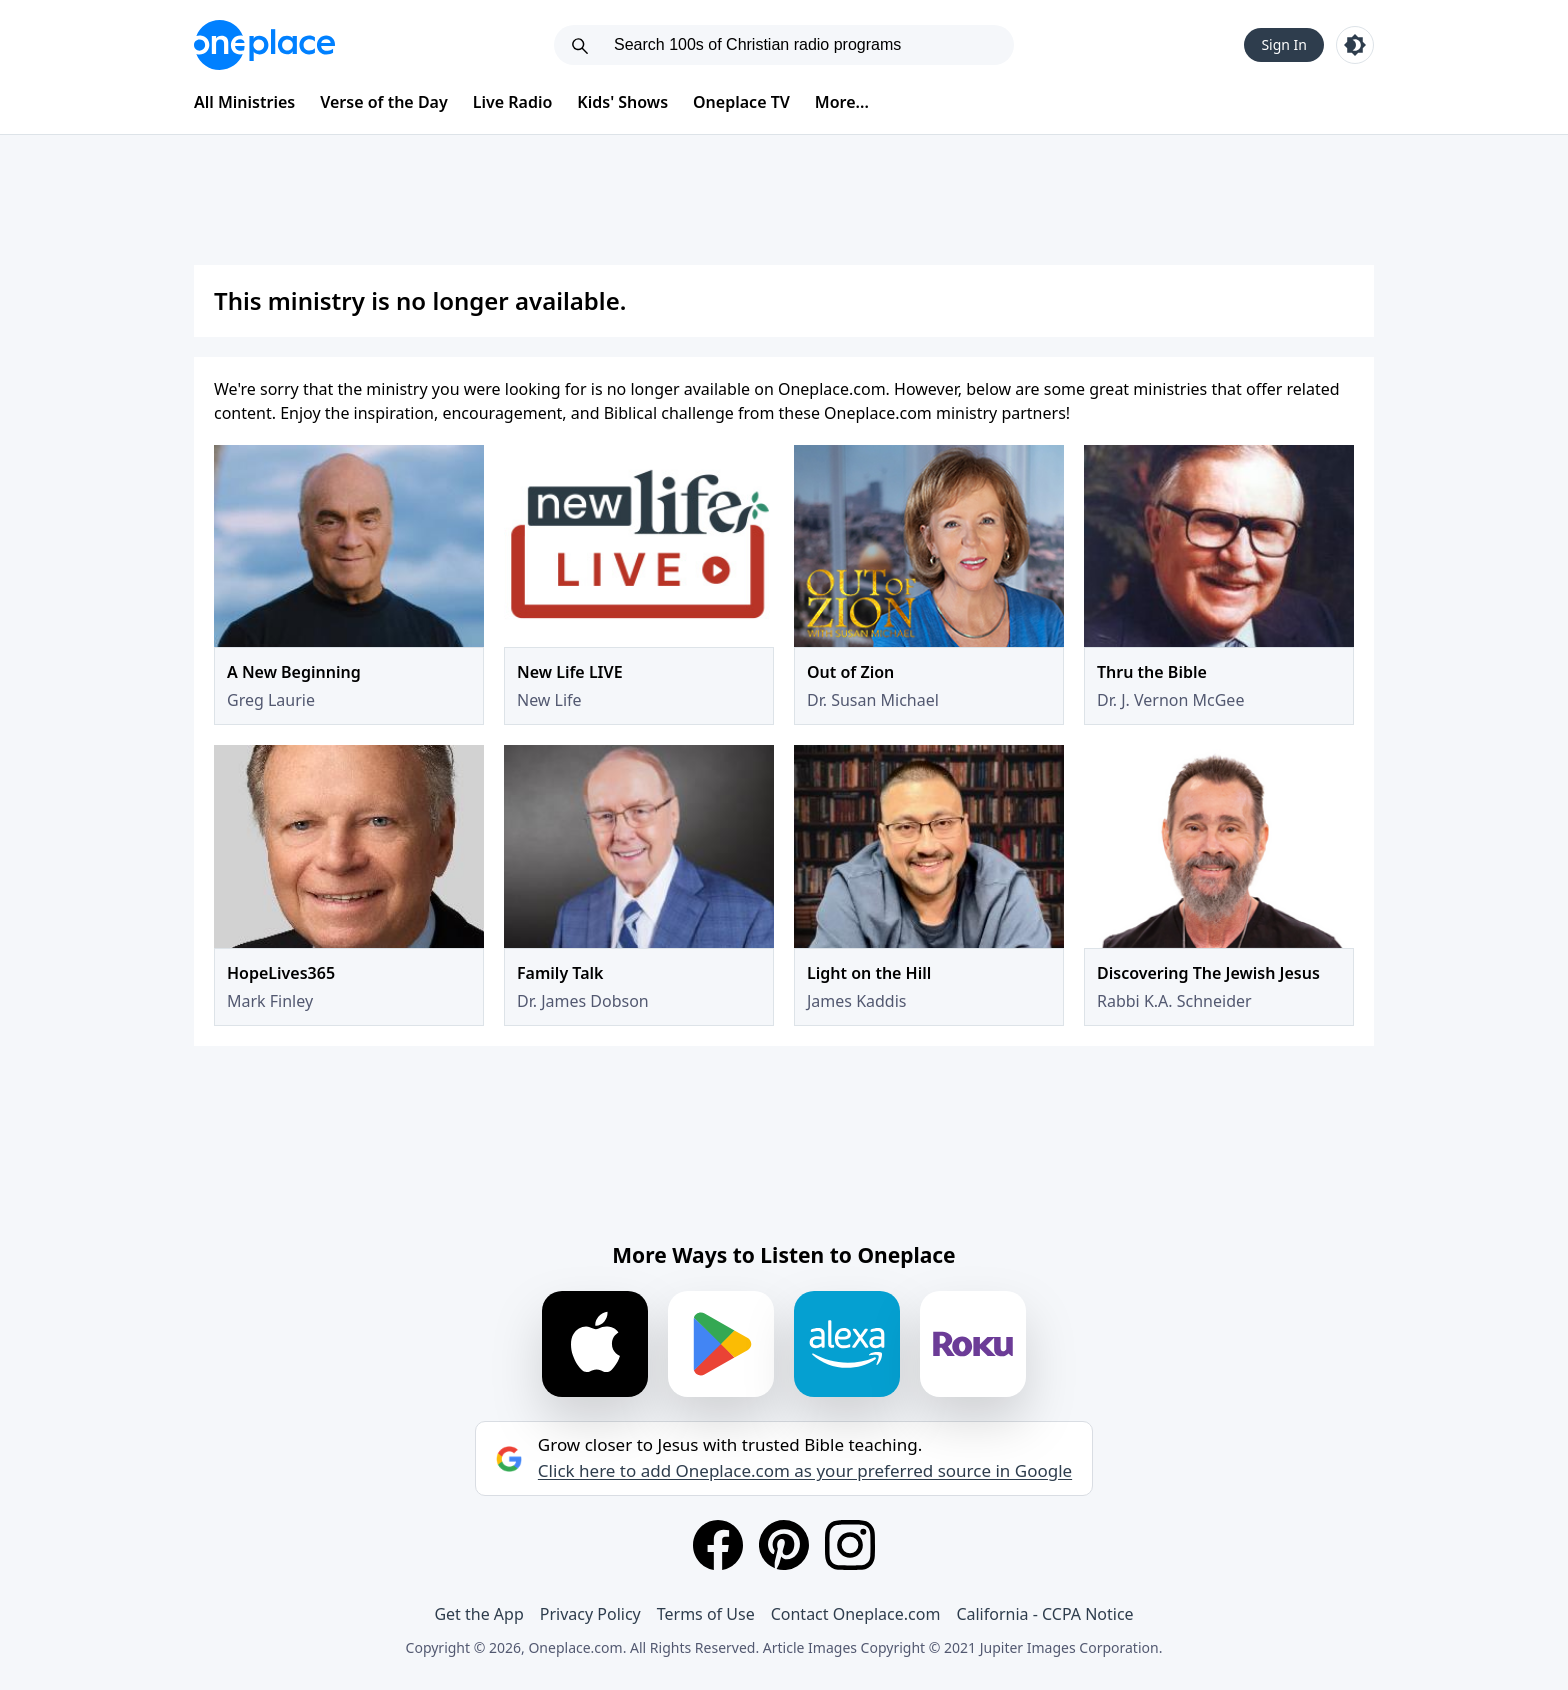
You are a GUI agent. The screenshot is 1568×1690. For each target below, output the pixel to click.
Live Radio (513, 102)
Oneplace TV (741, 102)
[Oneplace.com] (264, 45)
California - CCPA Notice (1044, 1614)
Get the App (478, 1614)
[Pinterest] (784, 1545)
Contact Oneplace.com (856, 1614)
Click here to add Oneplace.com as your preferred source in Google (805, 1471)
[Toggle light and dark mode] (1355, 45)
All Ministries (244, 102)
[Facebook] (718, 1545)
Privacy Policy (590, 1614)
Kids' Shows (622, 102)
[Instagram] (850, 1545)
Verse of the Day (384, 102)
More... (842, 102)
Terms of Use (706, 1614)
